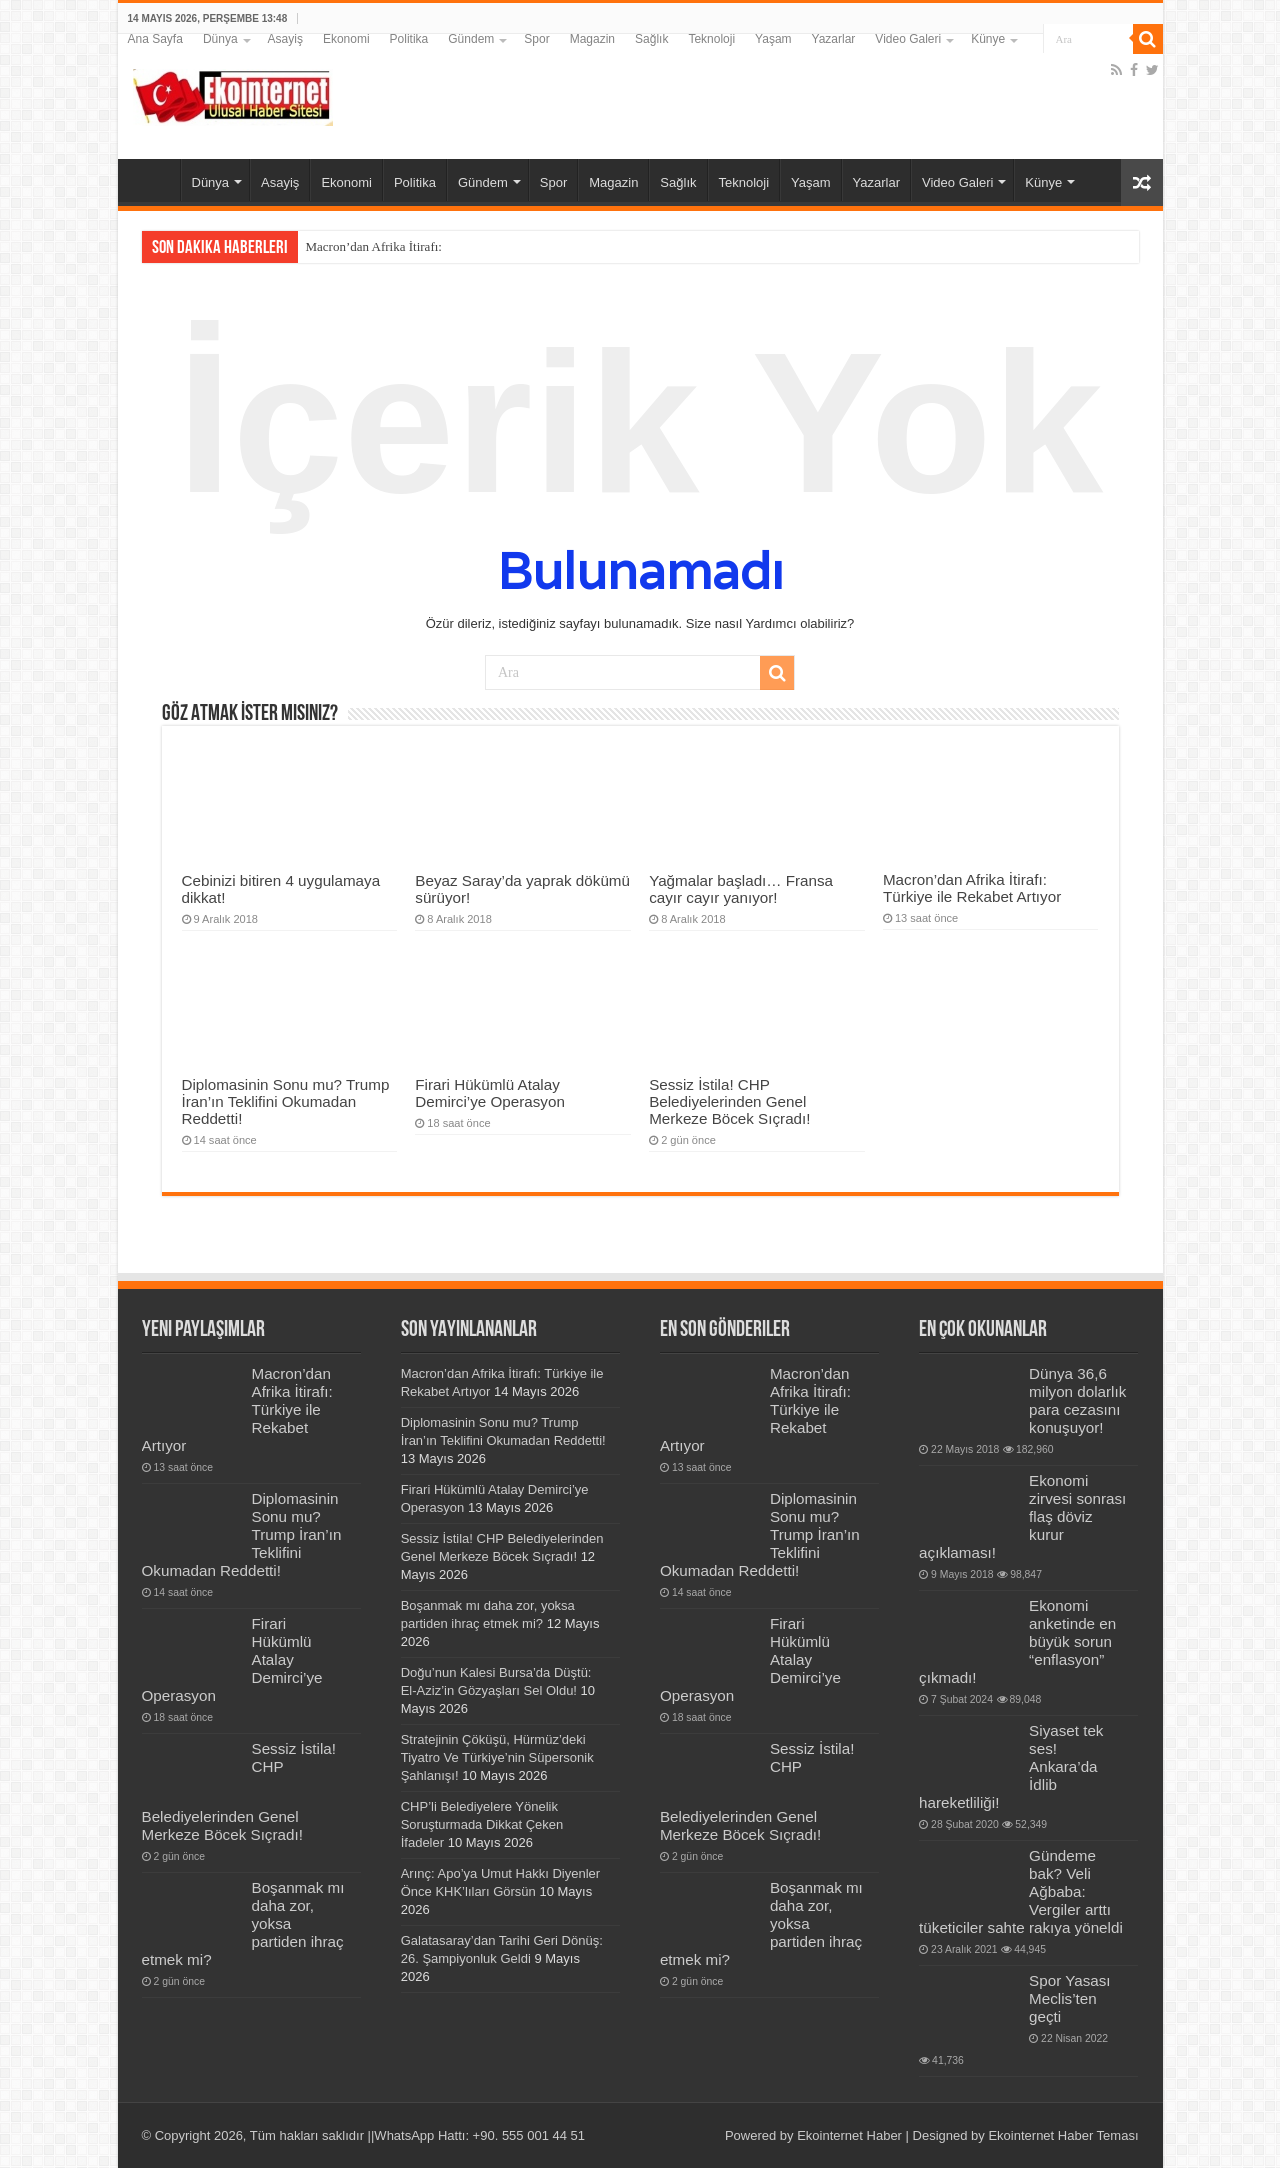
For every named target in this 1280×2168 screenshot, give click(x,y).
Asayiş (285, 39)
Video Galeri (908, 39)
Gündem (471, 39)
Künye (988, 39)
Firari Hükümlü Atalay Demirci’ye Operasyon (490, 1093)
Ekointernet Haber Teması (1063, 2135)
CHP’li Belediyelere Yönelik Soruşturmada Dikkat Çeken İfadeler (482, 1824)
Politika (409, 39)
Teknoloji (711, 39)
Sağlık (651, 39)
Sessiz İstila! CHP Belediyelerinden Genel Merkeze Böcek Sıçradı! (729, 1101)
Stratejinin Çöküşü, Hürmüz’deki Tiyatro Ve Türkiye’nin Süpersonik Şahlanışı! (497, 1757)
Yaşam (773, 39)
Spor (536, 39)
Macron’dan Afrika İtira (368, 246)
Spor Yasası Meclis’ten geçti (1069, 1998)
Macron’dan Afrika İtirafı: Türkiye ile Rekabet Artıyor (972, 888)
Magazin (592, 39)
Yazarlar (834, 39)
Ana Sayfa (155, 39)
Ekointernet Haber (849, 2135)
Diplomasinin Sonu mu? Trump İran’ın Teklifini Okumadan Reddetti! (286, 1101)
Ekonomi (346, 39)
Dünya (220, 39)
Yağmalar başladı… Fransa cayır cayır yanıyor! (741, 889)
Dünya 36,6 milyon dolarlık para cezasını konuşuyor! (1077, 1400)
